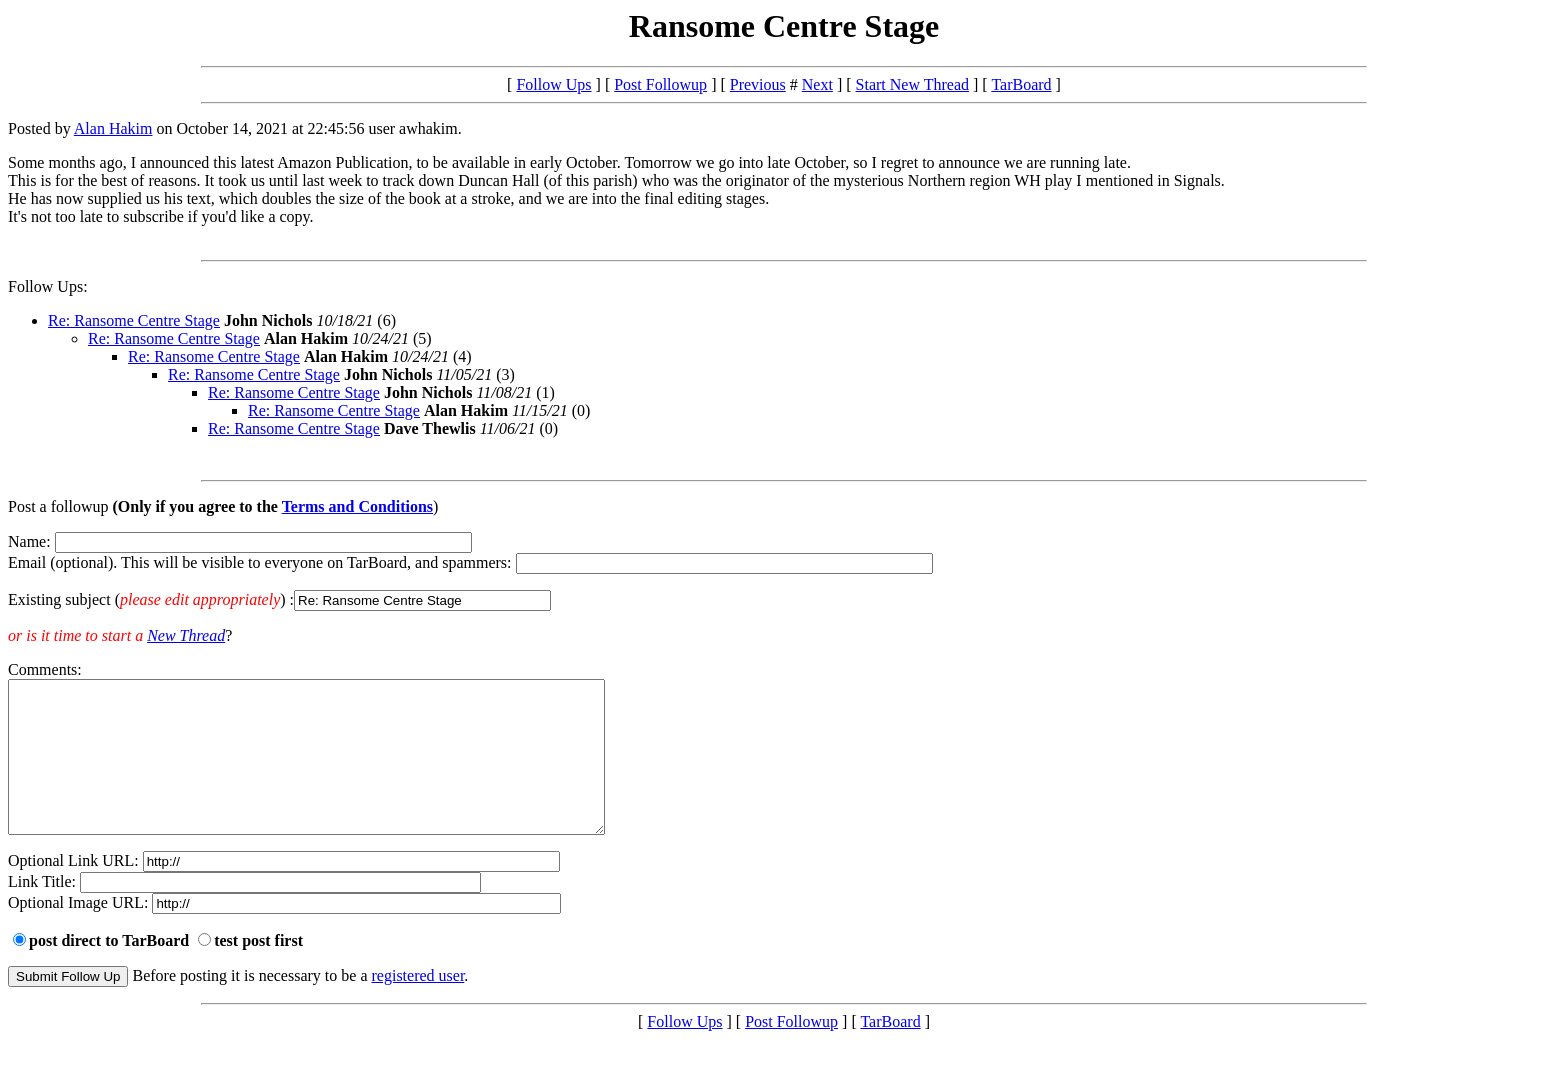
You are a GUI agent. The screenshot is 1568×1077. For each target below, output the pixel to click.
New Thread (186, 635)
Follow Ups (553, 84)
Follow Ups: (48, 286)
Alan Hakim (113, 128)
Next (817, 84)
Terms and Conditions (357, 506)
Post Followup (660, 84)
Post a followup (58, 506)
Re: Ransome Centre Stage (134, 320)
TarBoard (1021, 84)
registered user (418, 1005)
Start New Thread (912, 84)
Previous (758, 84)
